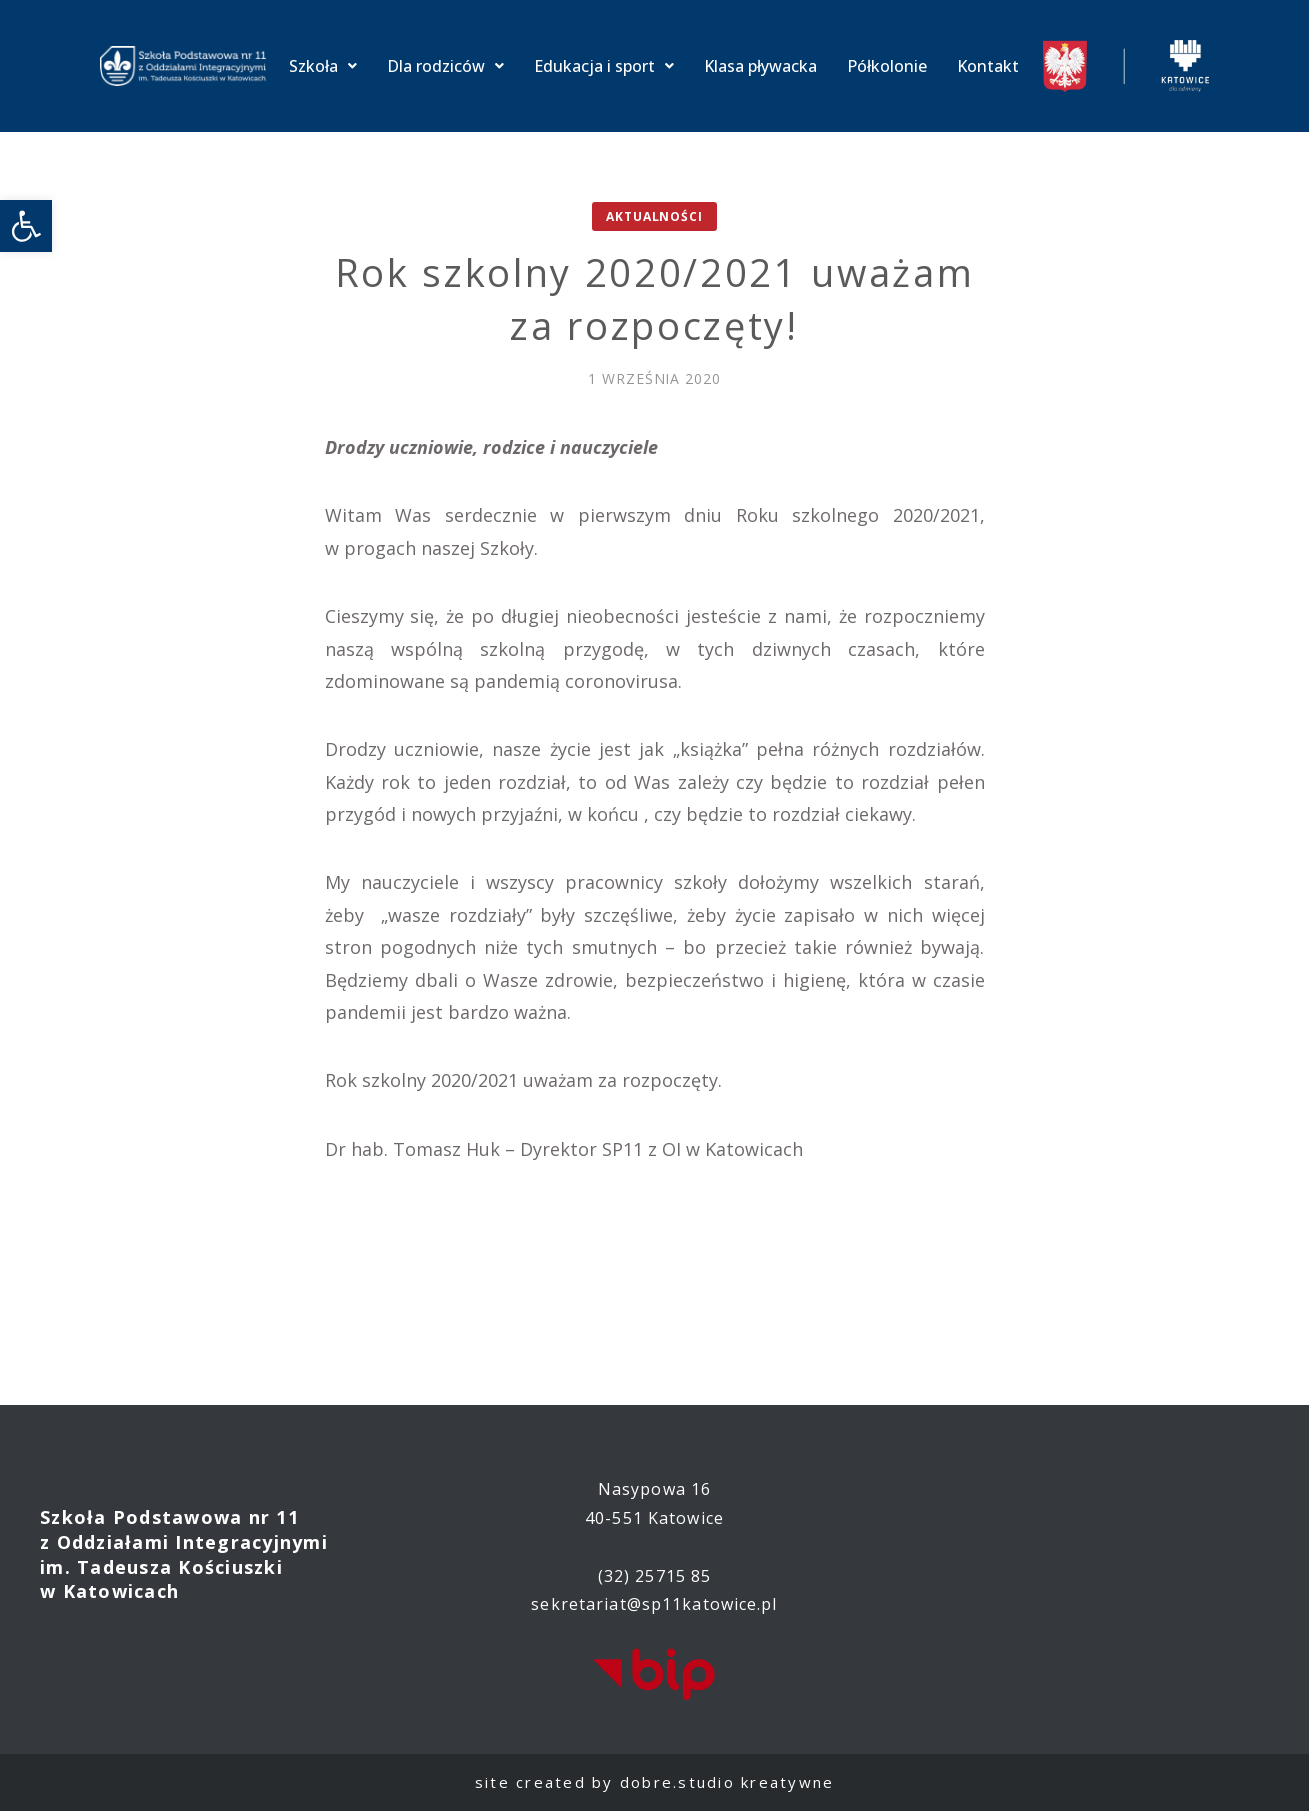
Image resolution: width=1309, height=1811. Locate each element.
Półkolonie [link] (887, 66)
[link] (26, 226)
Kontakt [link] (988, 66)
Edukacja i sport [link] (604, 66)
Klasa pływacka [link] (760, 66)
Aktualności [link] (654, 216)
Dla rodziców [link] (445, 66)
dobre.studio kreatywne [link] (727, 1782)
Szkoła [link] (323, 66)
